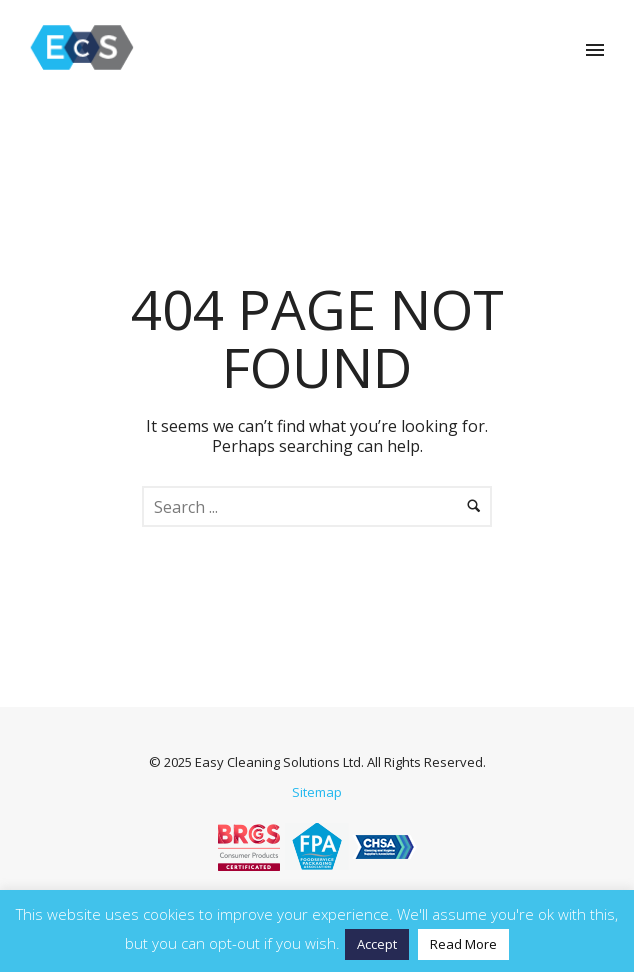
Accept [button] (377, 944)
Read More (463, 944)
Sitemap (317, 792)
